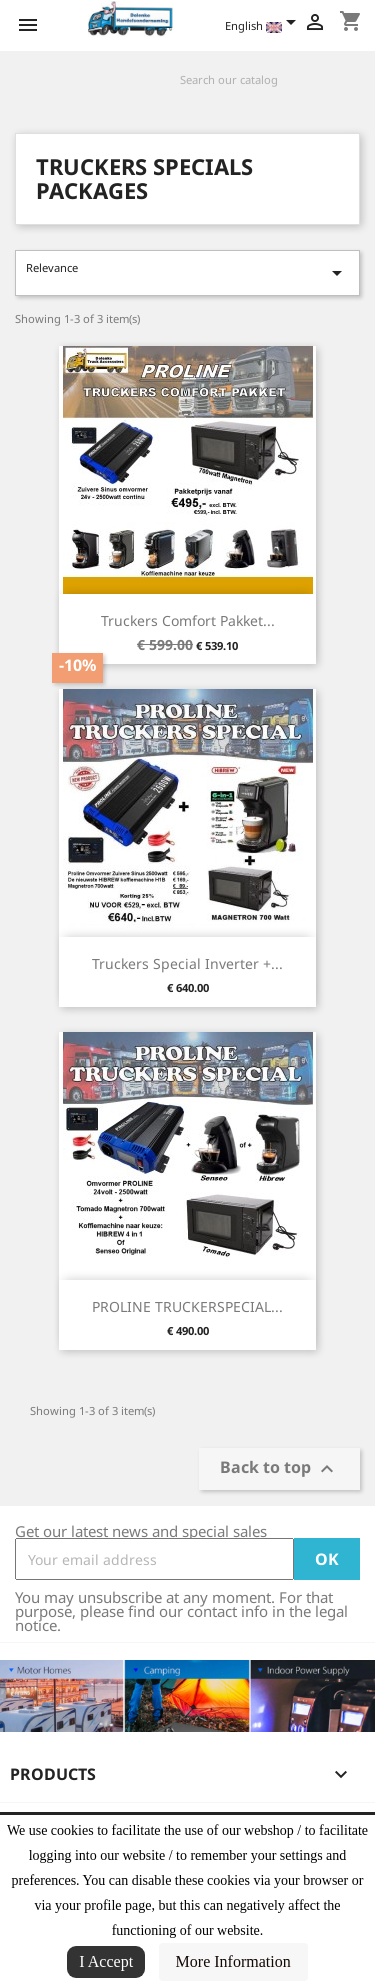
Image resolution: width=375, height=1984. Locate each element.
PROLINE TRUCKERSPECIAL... (187, 1306)
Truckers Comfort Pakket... (188, 620)
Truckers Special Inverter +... (187, 963)
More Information (233, 1961)
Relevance (187, 272)
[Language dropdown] (264, 27)
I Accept (106, 1961)
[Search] (250, 80)
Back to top (279, 1469)
